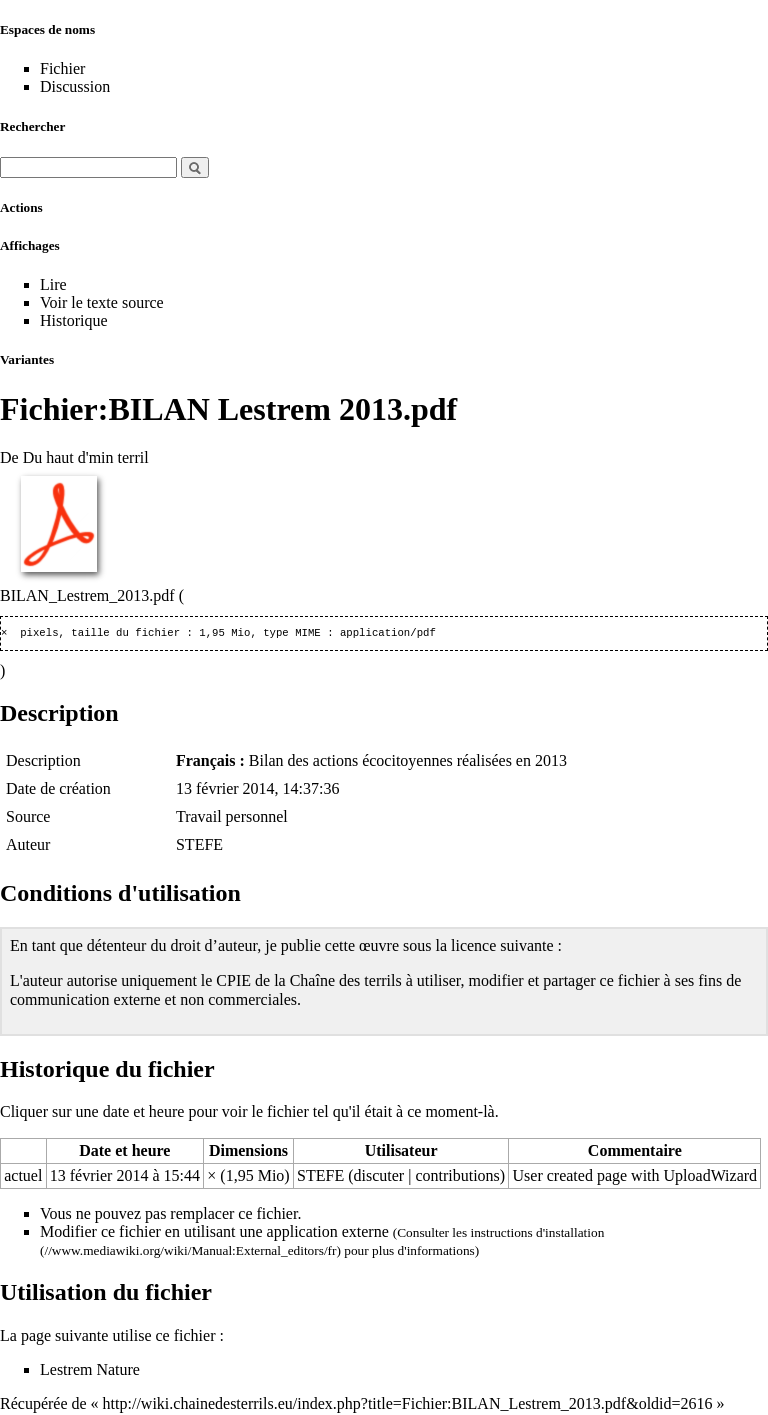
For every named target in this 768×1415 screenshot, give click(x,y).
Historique (74, 320)
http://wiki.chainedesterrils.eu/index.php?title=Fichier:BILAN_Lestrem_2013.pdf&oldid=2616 (408, 1405)
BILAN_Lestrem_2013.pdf (87, 595)
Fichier (62, 68)
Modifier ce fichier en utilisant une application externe (214, 1233)
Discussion (75, 86)
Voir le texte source (102, 302)
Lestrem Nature (90, 1371)
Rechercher (32, 126)
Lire (53, 284)
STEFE (199, 846)
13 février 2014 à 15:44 (125, 1177)
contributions (457, 1177)
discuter (379, 1177)
